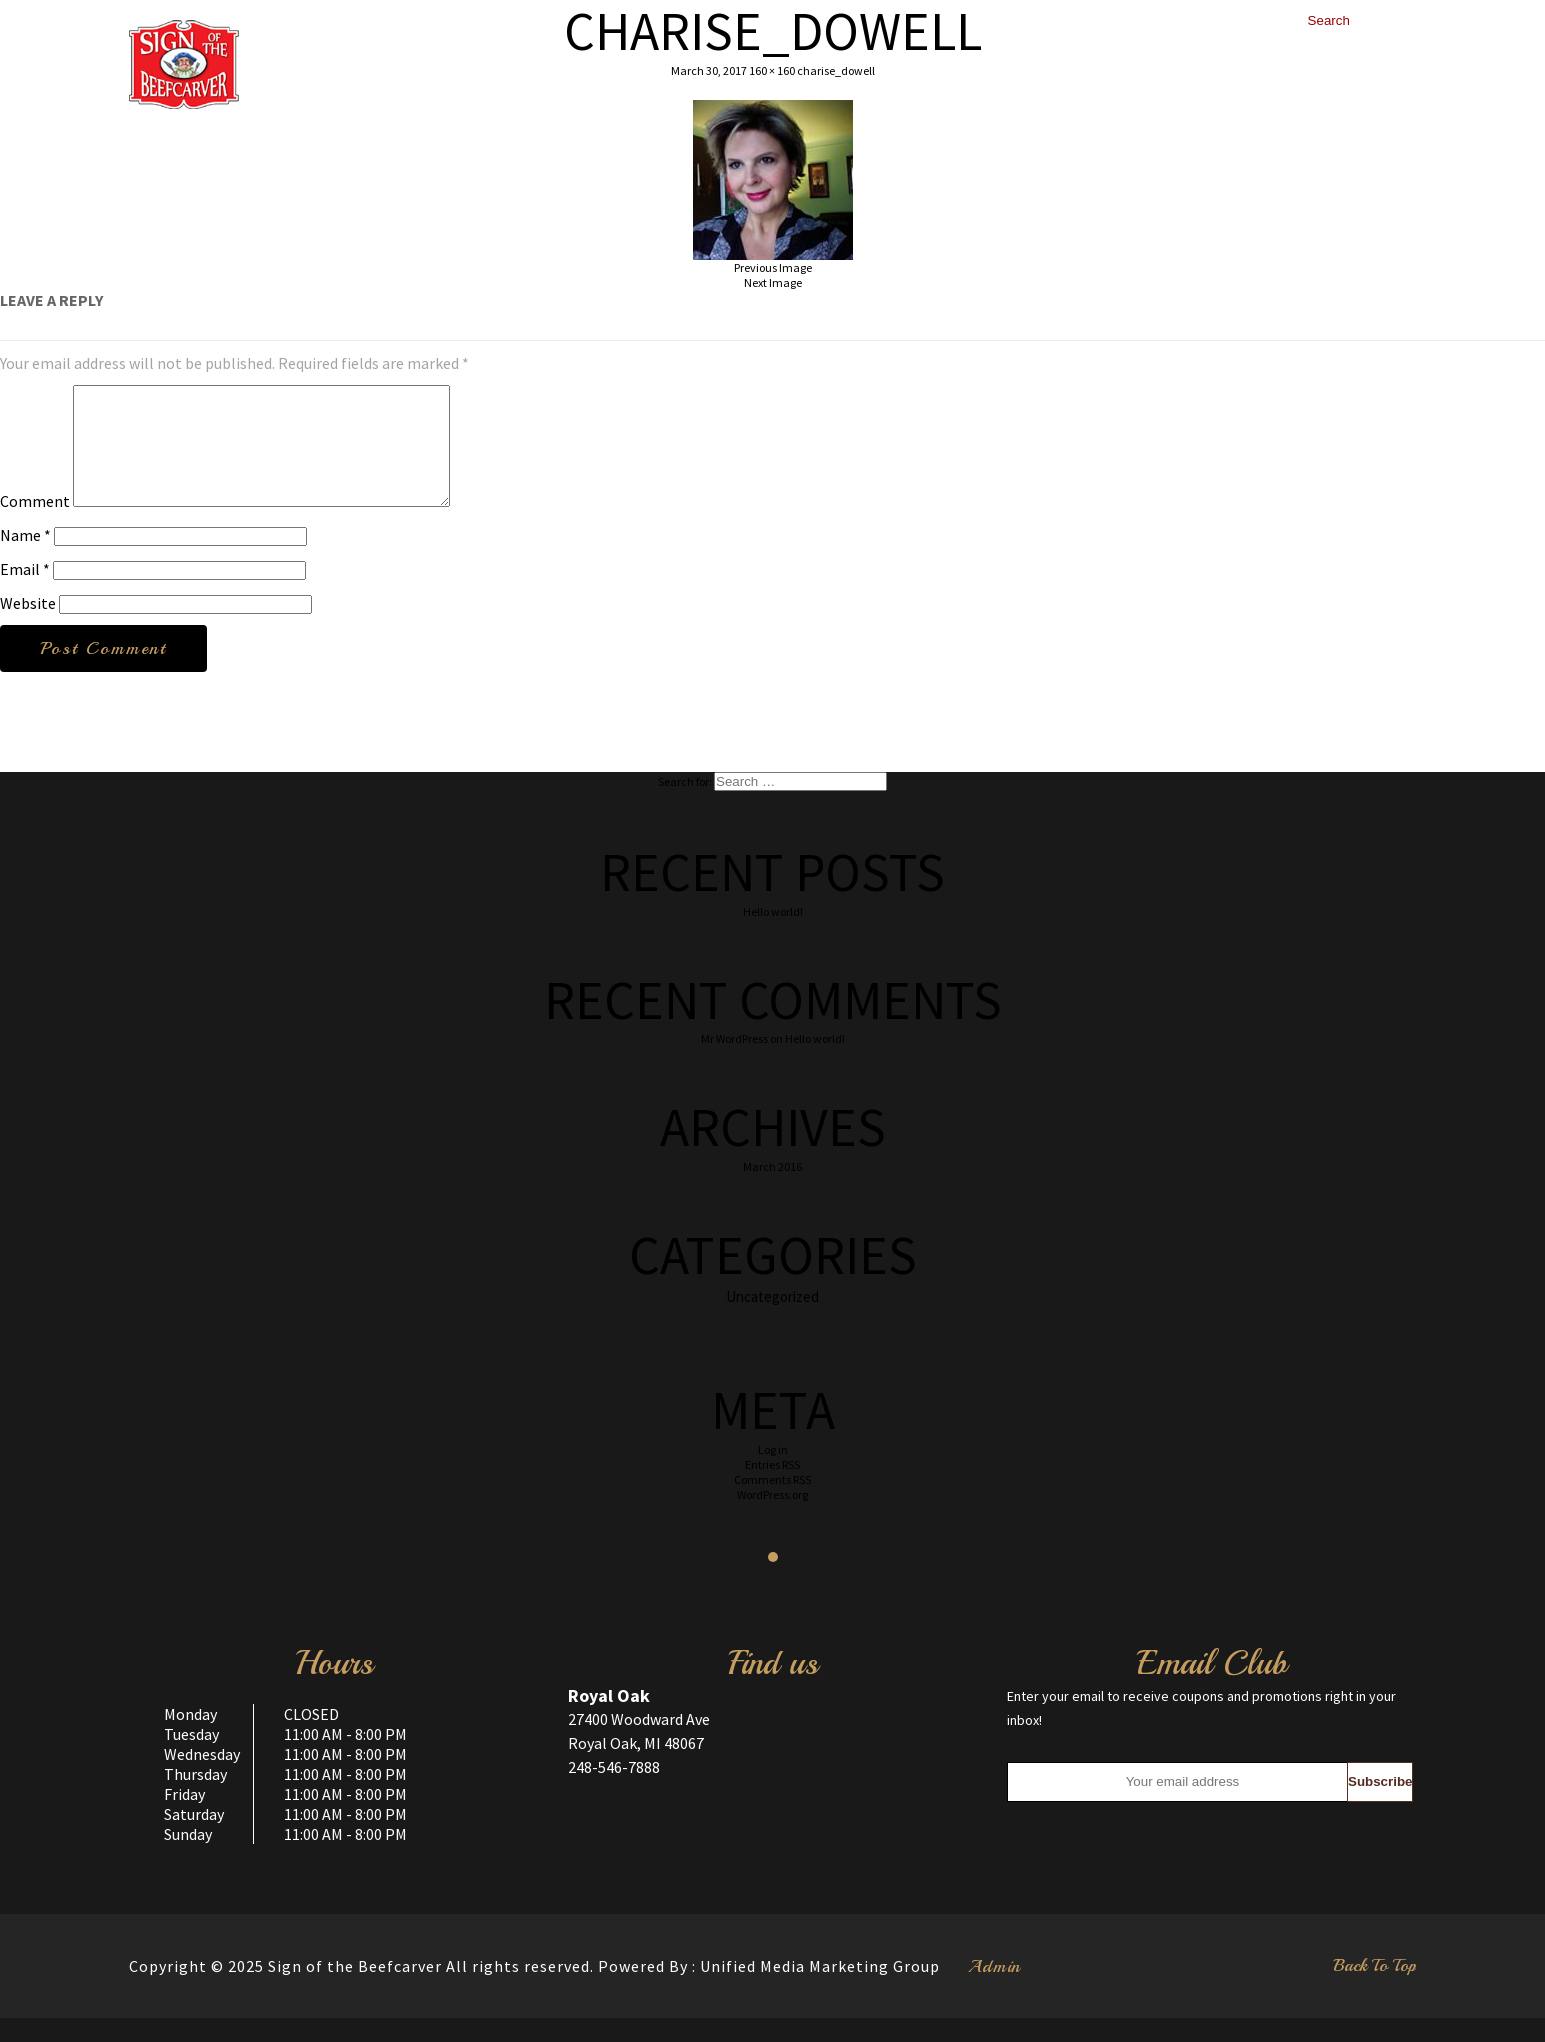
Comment (35, 525)
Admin (994, 1990)
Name (25, 559)
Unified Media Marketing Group (820, 1990)
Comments (772, 1503)
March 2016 (772, 1190)
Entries (772, 1488)
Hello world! (773, 935)
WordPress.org (772, 1518)
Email (25, 593)
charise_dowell (836, 70)
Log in (773, 1473)
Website (28, 627)
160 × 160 (772, 70)
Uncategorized (772, 1320)
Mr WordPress (734, 1062)
